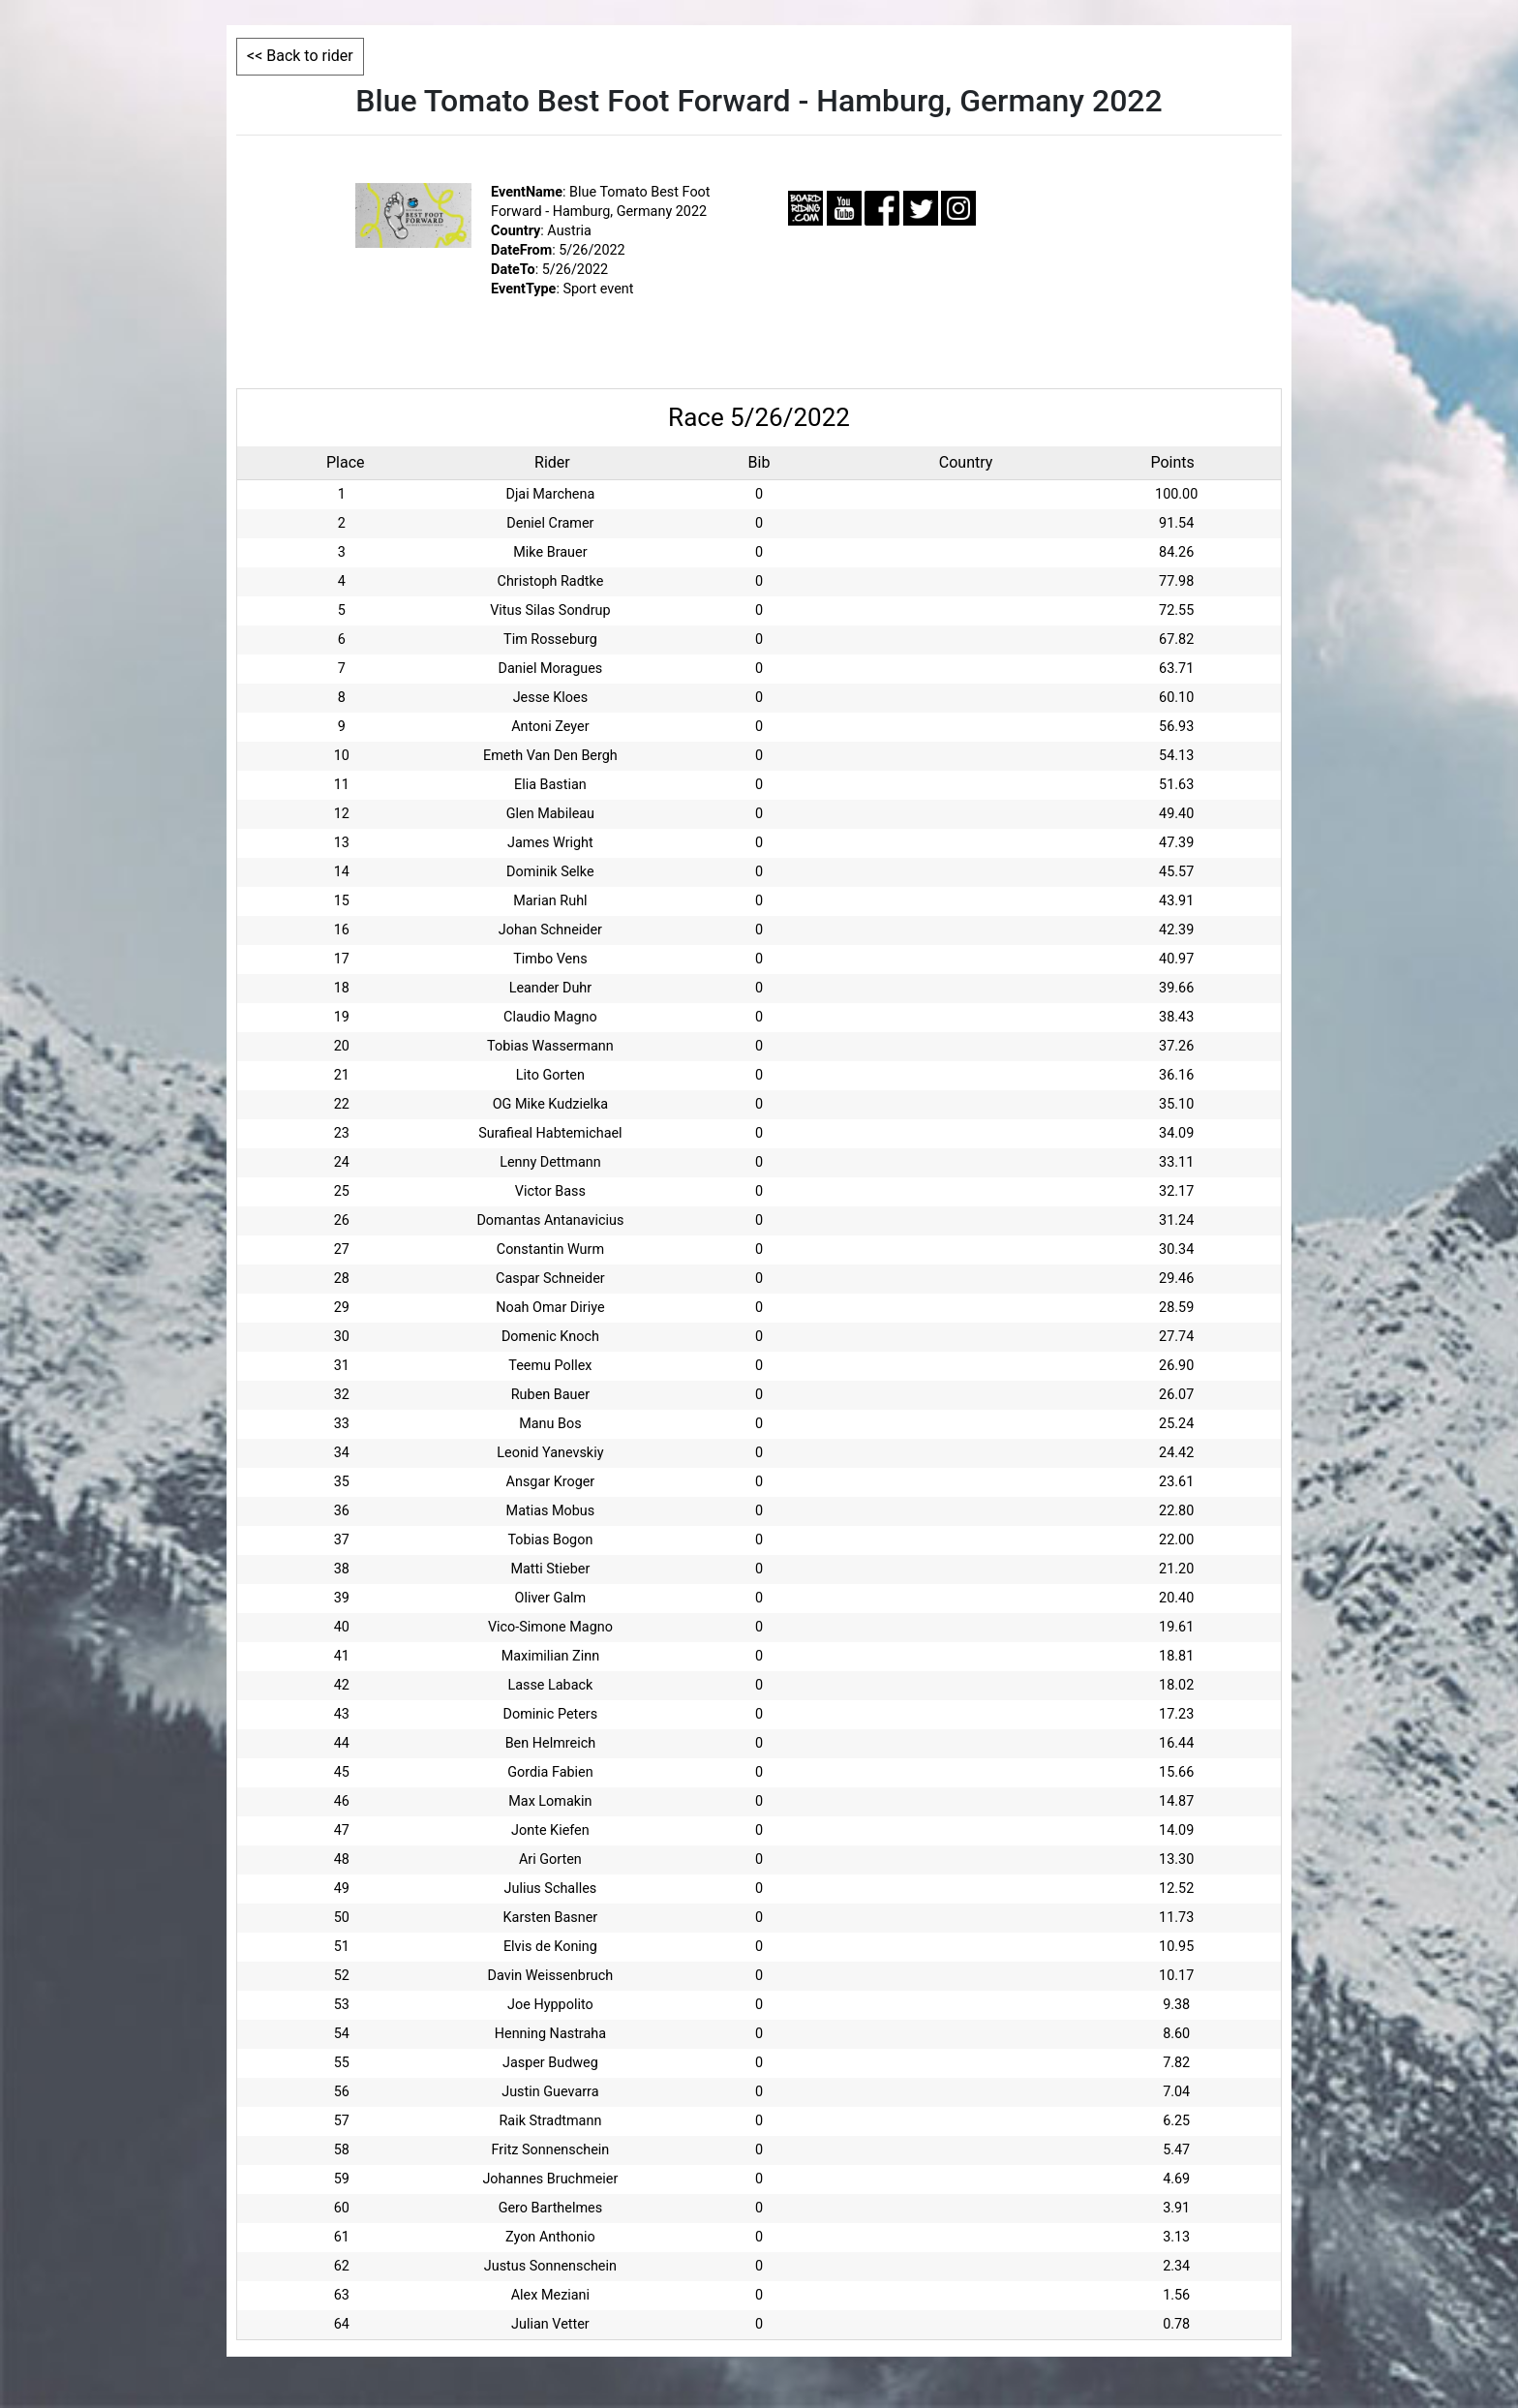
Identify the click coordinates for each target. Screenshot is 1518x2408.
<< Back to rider (300, 55)
